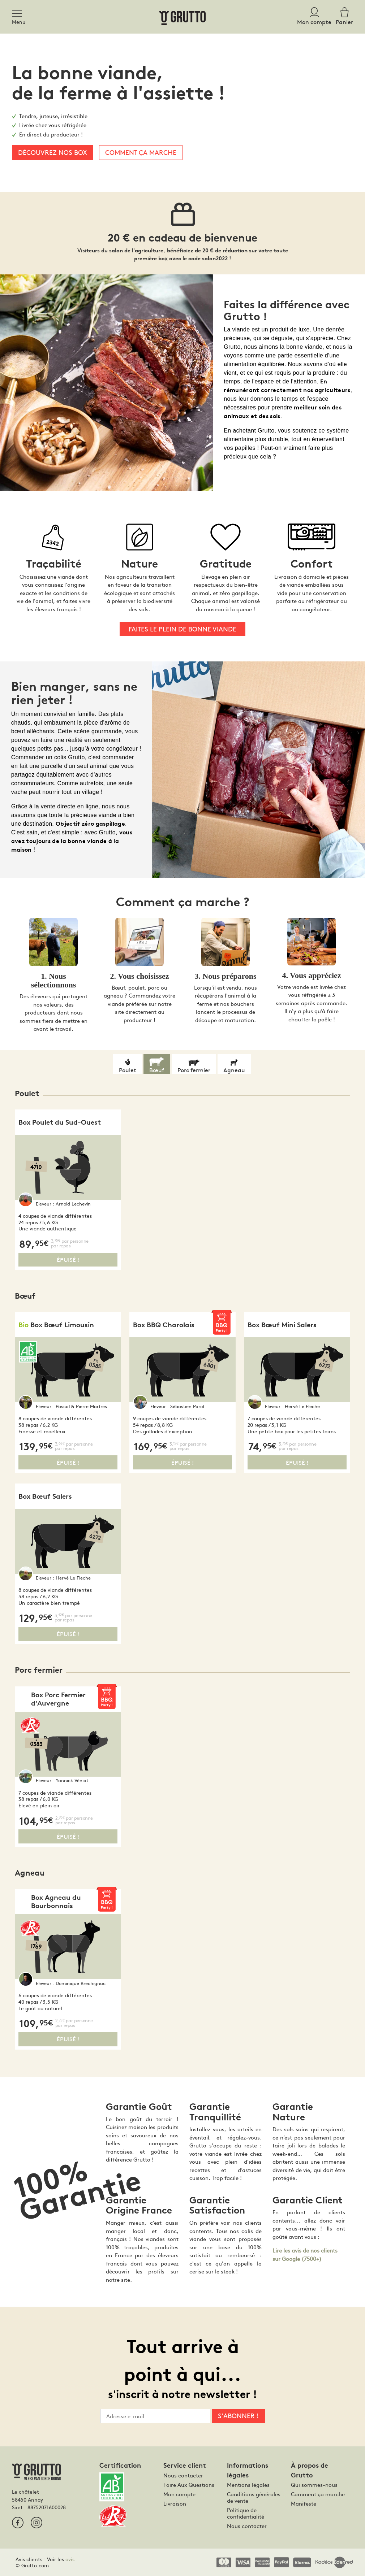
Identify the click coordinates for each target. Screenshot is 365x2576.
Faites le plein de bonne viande (182, 628)
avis (69, 2559)
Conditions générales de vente (253, 2497)
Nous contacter (183, 2475)
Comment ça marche (140, 152)
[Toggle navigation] (19, 12)
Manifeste (303, 2503)
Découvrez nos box (52, 152)
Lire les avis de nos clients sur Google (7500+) (305, 2254)
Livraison (174, 2503)
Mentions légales (248, 2484)
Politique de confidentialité (245, 2513)
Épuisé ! (68, 1259)
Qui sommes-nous (314, 2484)
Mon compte (179, 2494)
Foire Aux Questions (188, 2484)
